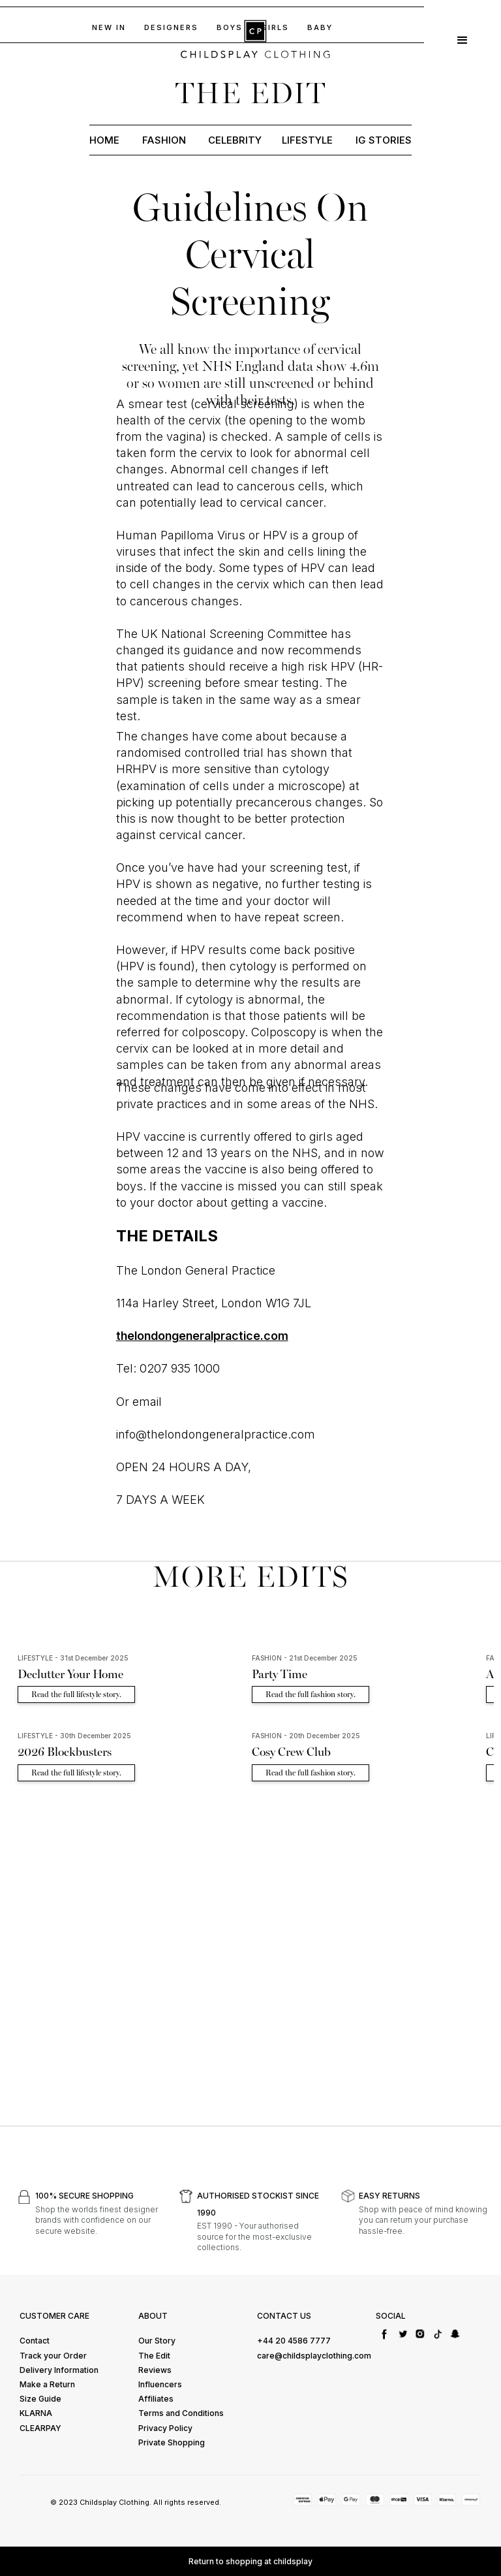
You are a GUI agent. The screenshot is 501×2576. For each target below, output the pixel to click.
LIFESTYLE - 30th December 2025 (74, 1736)
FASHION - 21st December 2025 (304, 1658)
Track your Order (53, 2356)
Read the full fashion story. (311, 1694)
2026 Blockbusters (65, 1752)
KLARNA (36, 2413)
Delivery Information (59, 2370)
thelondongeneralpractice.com (202, 1336)
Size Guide (40, 2399)
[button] (462, 39)
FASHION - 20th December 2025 (306, 1736)
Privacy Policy (165, 2428)
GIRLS (275, 27)
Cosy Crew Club (291, 1752)
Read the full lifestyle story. (76, 1694)
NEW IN (109, 27)
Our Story (156, 2340)
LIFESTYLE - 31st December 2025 (73, 1658)
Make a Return (47, 2384)
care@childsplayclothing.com (314, 2356)
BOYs (230, 27)
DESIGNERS (171, 27)
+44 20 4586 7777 (294, 2340)
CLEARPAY (40, 2428)
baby (320, 27)
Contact (35, 2340)
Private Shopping (171, 2442)
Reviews (155, 2370)
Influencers (160, 2384)
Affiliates (156, 2399)
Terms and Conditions (181, 2413)
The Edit (154, 2356)
